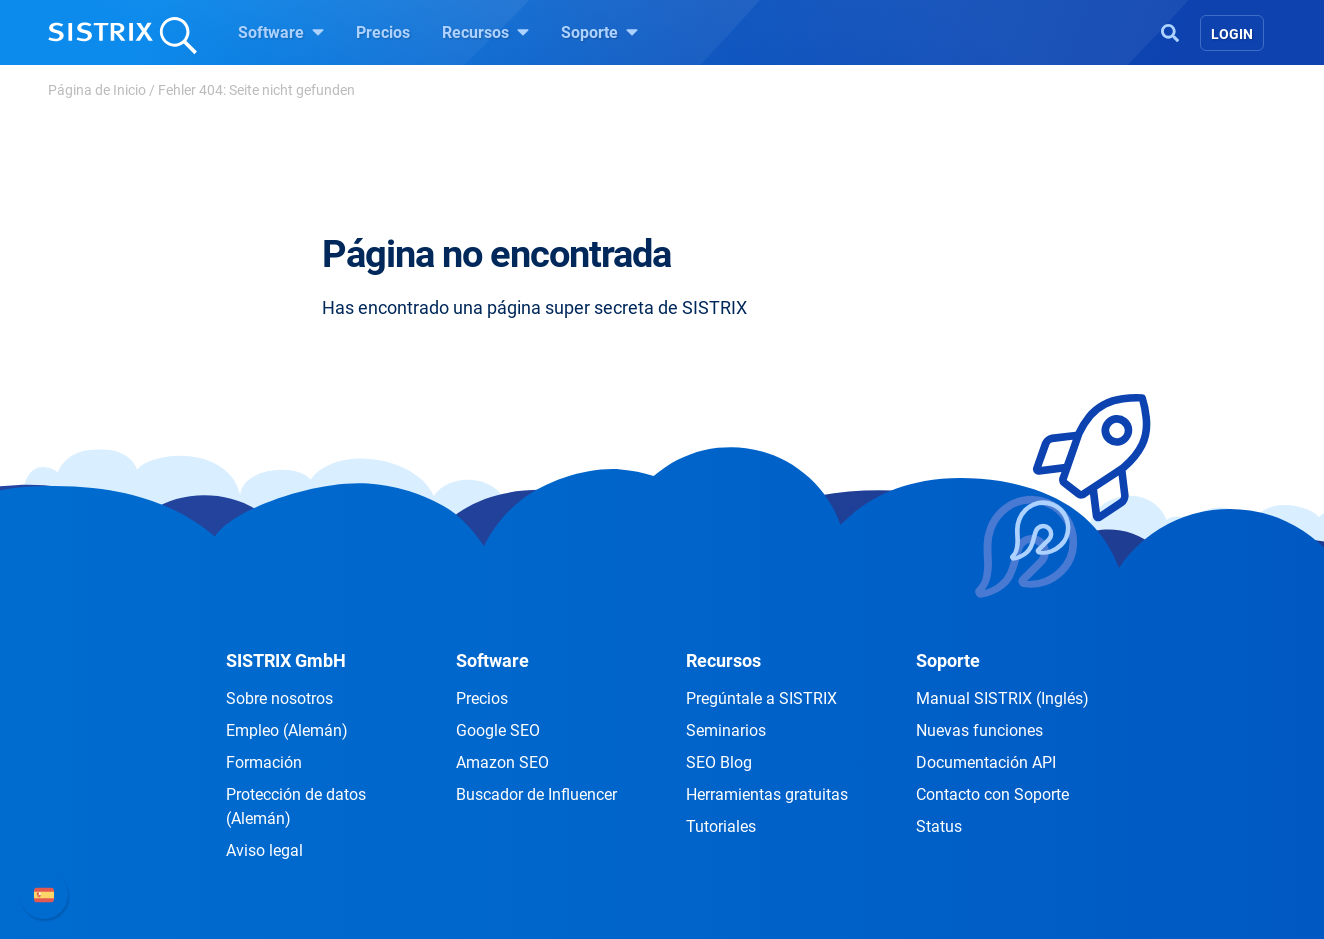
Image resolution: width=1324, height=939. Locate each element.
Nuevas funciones (979, 730)
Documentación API (986, 762)
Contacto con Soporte (992, 794)
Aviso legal (264, 850)
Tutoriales (721, 826)
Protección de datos (296, 806)
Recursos (485, 32)
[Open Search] (1170, 31)
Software (281, 32)
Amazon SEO (502, 762)
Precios (383, 32)
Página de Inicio (97, 90)
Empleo (287, 730)
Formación (264, 762)
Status (939, 826)
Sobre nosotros (279, 698)
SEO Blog (719, 762)
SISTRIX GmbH (286, 660)
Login (1232, 34)
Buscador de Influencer (536, 794)
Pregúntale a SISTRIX (761, 698)
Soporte (599, 32)
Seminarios (726, 730)
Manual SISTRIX (1002, 698)
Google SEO (498, 730)
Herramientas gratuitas (767, 794)
